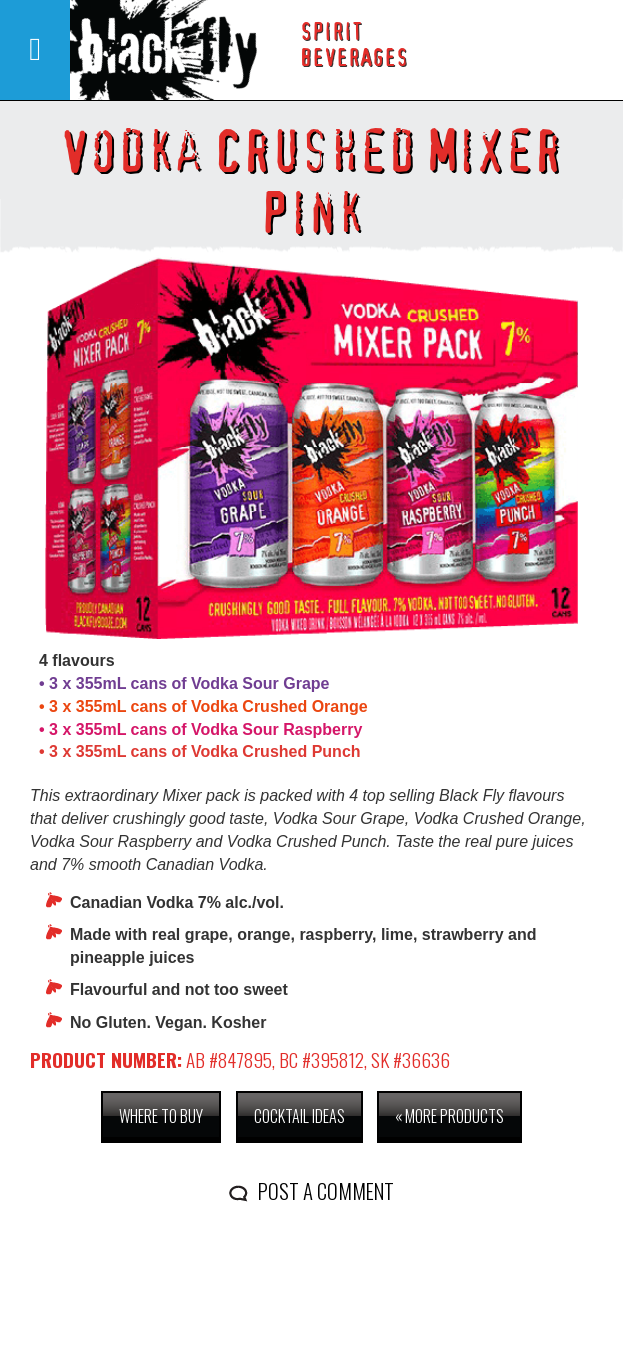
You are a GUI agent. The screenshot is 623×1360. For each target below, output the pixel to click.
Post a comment (326, 1190)
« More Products (449, 1116)
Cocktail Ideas (299, 1116)
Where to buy (161, 1116)
